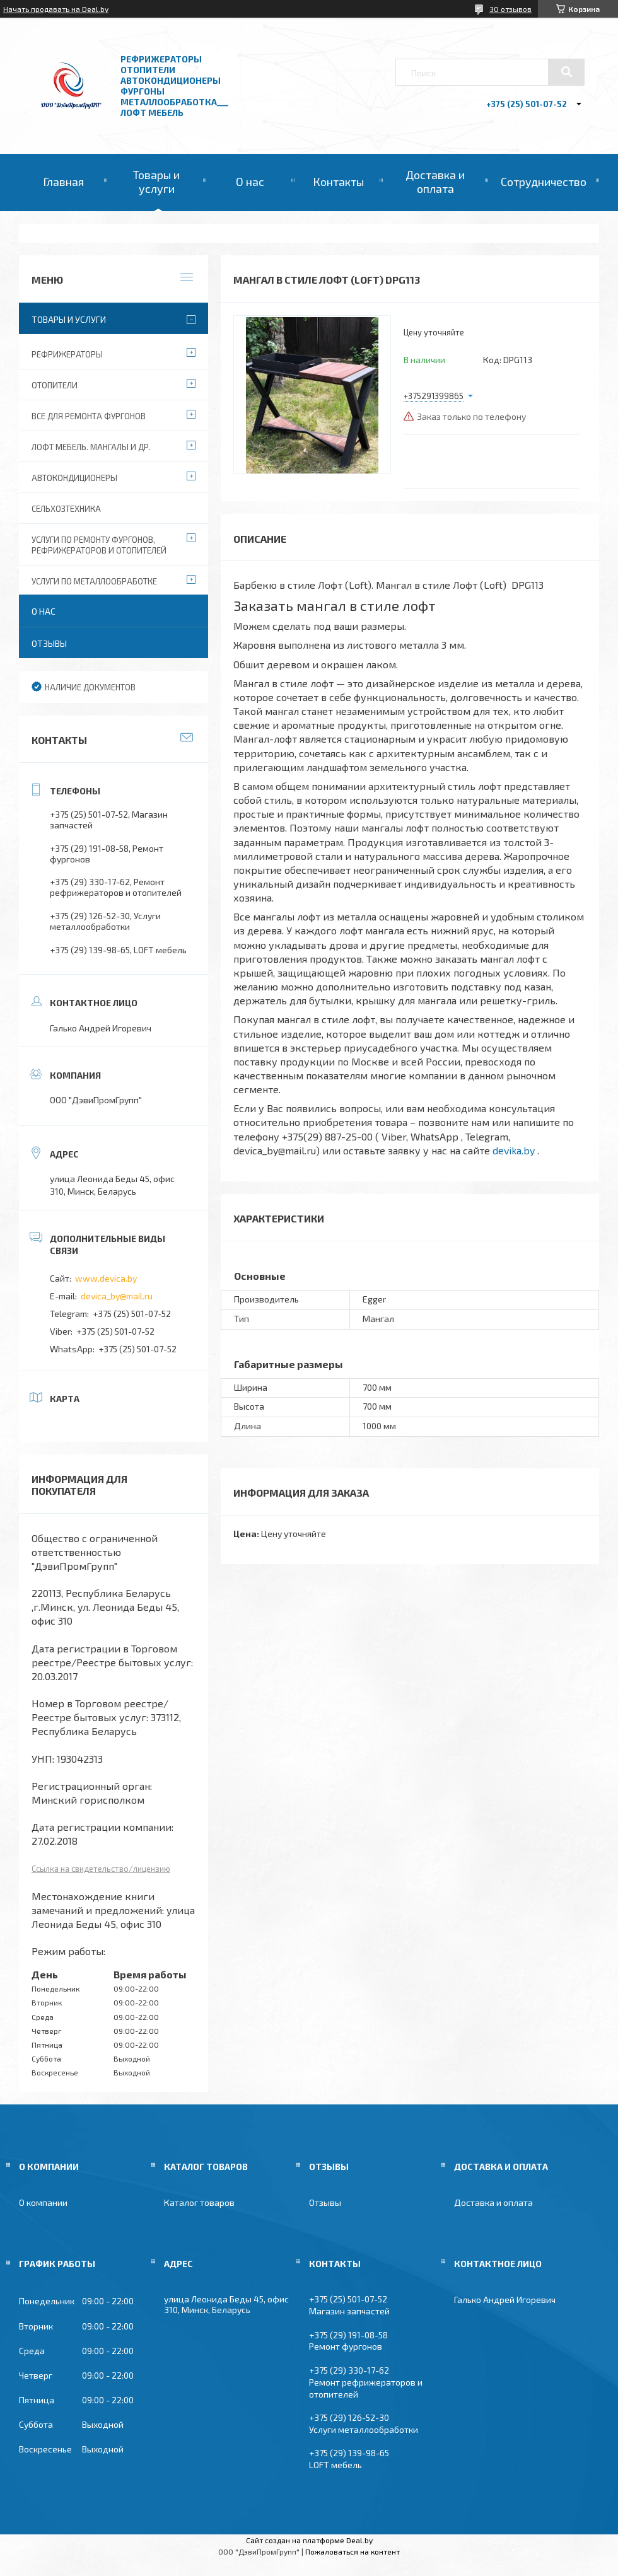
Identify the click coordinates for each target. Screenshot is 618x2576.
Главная (63, 182)
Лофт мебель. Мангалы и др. (91, 447)
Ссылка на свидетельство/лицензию (101, 1869)
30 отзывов (510, 8)
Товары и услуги (156, 181)
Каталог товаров (199, 2202)
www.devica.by (106, 1278)
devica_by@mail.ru (117, 1296)
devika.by (514, 1150)
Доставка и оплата (435, 181)
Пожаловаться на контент (352, 2551)
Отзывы (49, 643)
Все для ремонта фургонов (89, 416)
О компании (43, 2202)
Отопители (55, 385)
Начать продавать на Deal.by (55, 8)
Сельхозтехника (66, 509)
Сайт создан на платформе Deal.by (309, 2540)
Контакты (338, 182)
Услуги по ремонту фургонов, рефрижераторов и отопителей (99, 545)
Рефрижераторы (67, 354)
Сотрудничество (543, 182)
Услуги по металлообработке (94, 581)
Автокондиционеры (74, 478)
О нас (250, 182)
